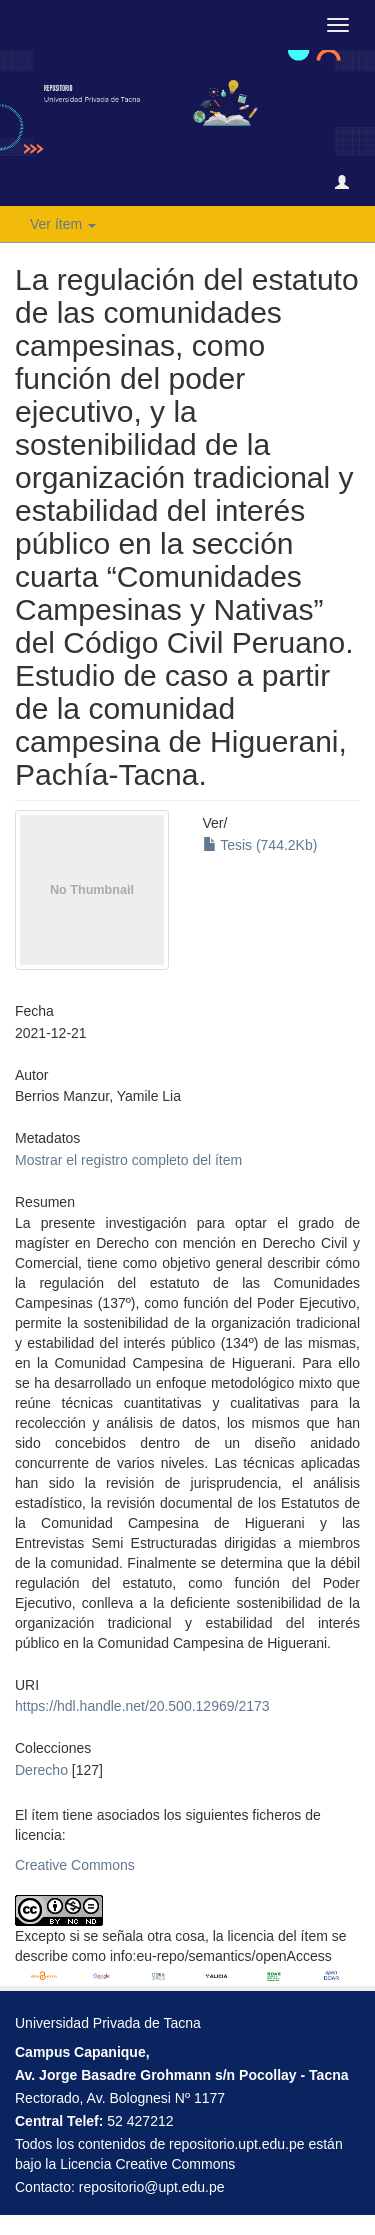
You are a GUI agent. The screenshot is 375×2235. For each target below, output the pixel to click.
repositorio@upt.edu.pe (152, 2187)
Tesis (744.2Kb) (260, 845)
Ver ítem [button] (63, 224)
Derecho (41, 1770)
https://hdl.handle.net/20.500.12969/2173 (142, 1706)
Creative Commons (75, 1865)
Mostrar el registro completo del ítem (128, 1160)
